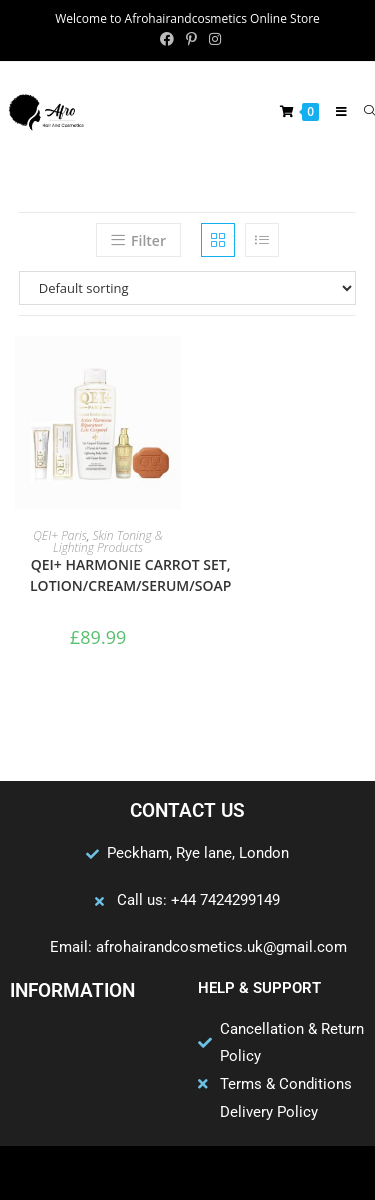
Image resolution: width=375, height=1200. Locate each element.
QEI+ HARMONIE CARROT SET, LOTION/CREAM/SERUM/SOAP (130, 575)
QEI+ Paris (60, 535)
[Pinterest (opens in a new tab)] (191, 39)
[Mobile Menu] (335, 111)
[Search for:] (362, 111)
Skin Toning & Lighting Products (108, 541)
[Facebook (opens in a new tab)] (167, 39)
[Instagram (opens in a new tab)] (212, 39)
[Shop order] (188, 288)
